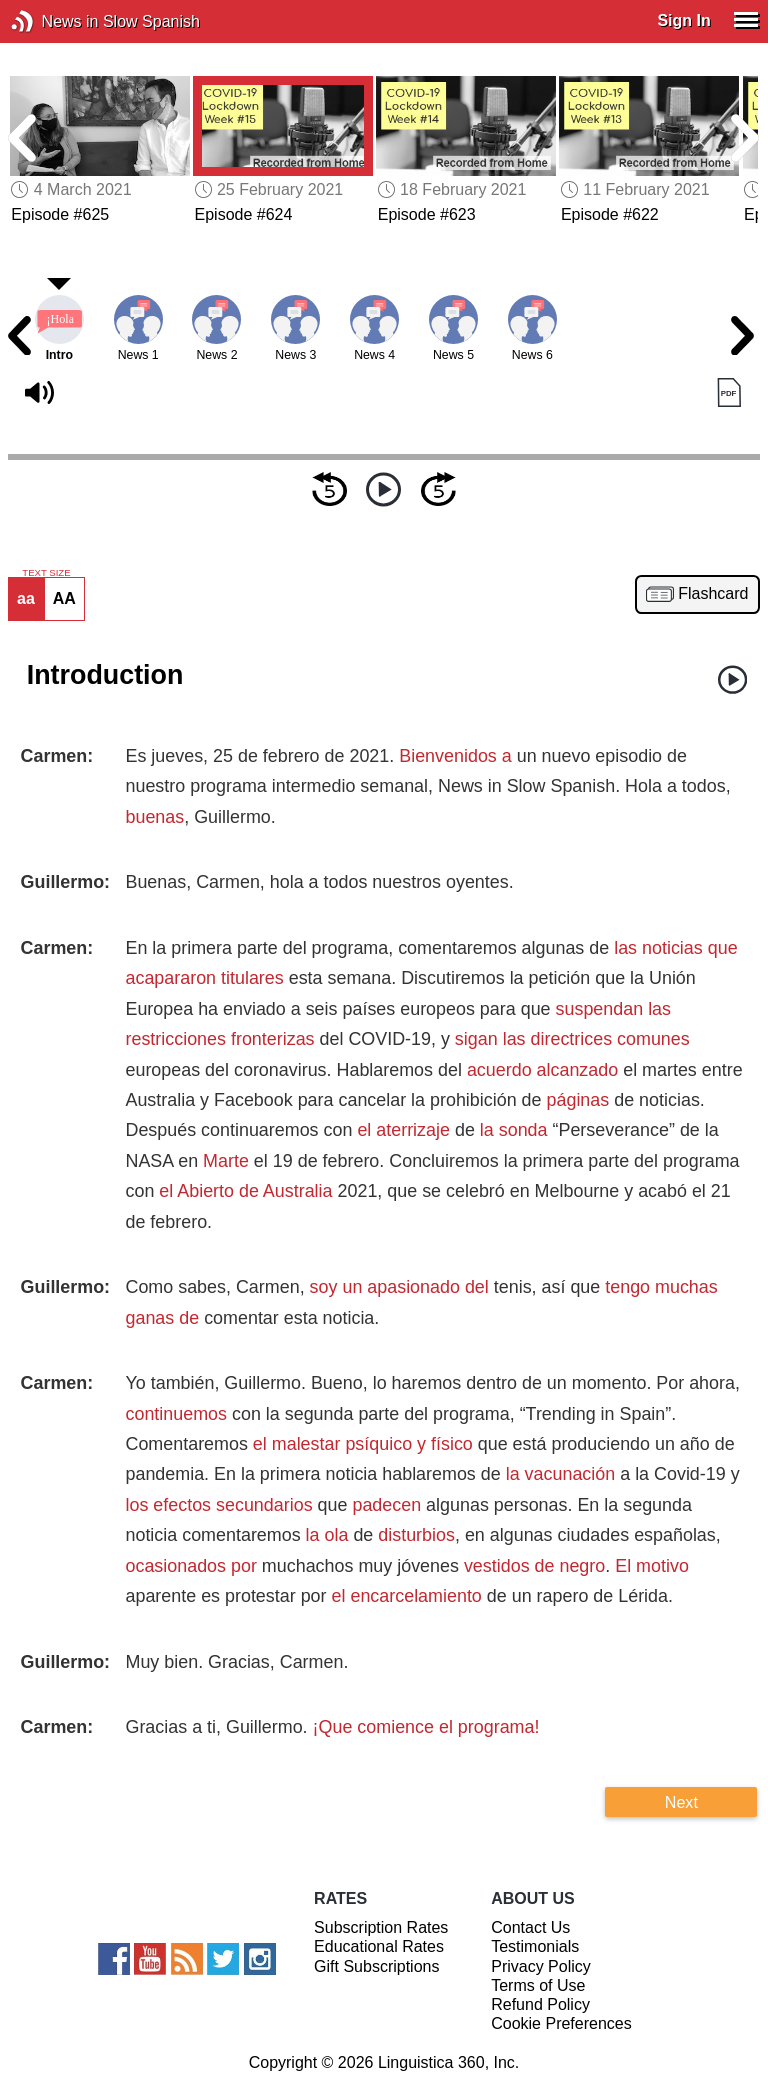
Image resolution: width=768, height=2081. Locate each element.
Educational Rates (379, 1946)
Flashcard (713, 594)
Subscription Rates (381, 1927)
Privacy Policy (541, 1966)
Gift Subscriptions (376, 1966)
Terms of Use (538, 1985)
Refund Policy (540, 2004)
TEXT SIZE (46, 573)
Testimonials (535, 1946)
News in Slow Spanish (52, 21)
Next (681, 1802)
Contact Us (530, 1927)
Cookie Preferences (561, 2023)
